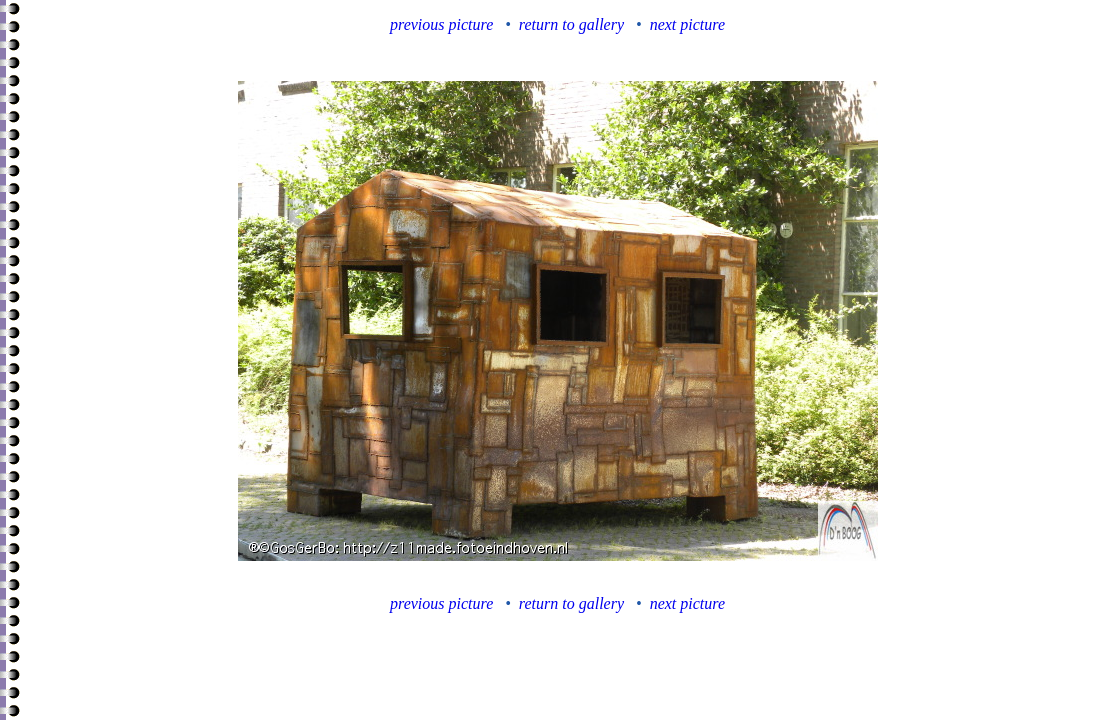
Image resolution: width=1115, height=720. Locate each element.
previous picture (441, 24)
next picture (687, 24)
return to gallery (571, 24)
